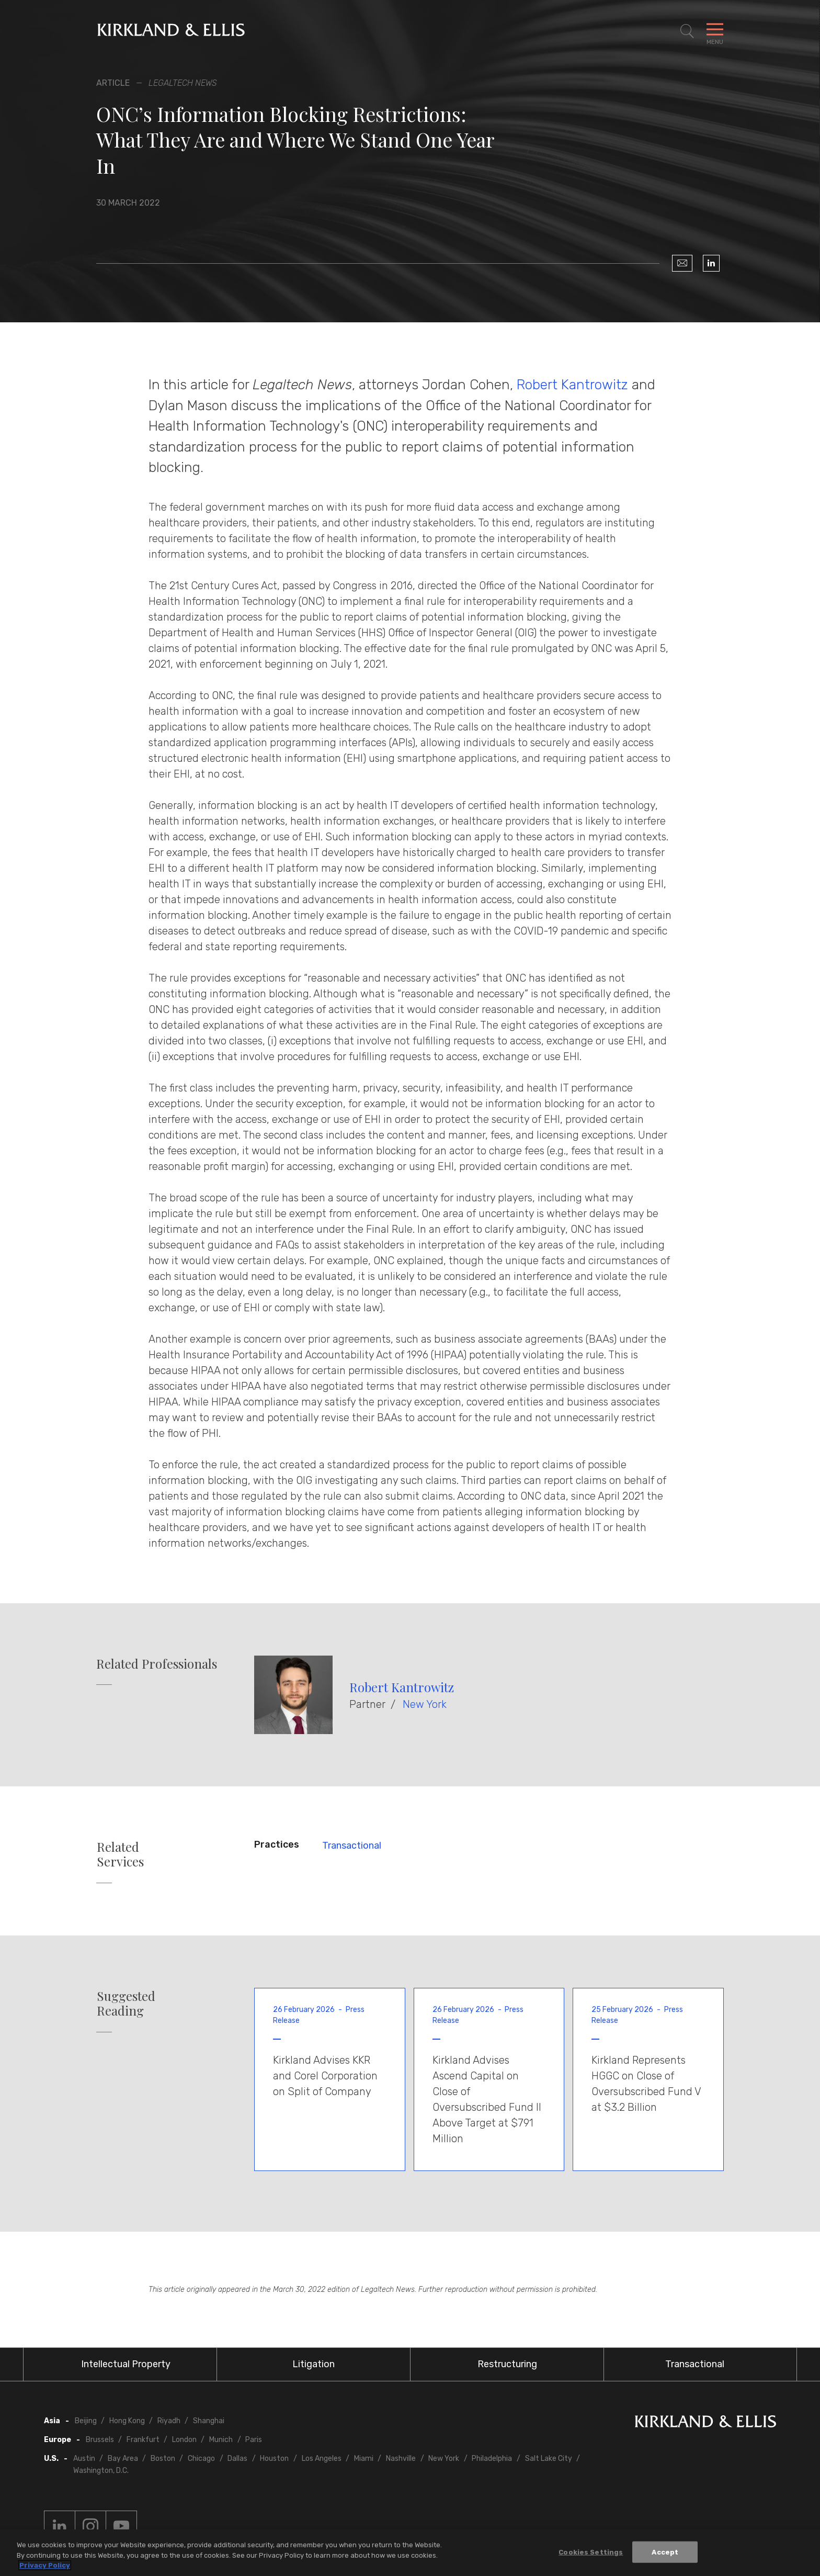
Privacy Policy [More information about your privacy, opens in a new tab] (44, 2565)
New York (425, 1704)
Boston (163, 2458)
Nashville (401, 2458)
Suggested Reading (126, 2003)
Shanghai (208, 2420)
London (184, 2439)
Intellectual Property (125, 2364)
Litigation (313, 2364)
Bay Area (123, 2458)
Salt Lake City (548, 2458)
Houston (274, 2458)
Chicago (201, 2458)
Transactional (351, 1845)
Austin (84, 2458)
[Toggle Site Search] (687, 31)
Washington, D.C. (101, 2470)
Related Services (120, 1854)
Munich (221, 2439)
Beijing (86, 2420)
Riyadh (168, 2420)
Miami (363, 2458)
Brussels (100, 2439)
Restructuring (507, 2364)
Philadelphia (492, 2458)
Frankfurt (143, 2439)
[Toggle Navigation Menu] (715, 31)
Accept (665, 2552)
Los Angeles (321, 2458)
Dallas (237, 2458)
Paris (253, 2439)
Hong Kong (127, 2420)
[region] (410, 2552)
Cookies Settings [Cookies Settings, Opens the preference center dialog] (591, 2552)
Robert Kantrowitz (572, 384)
